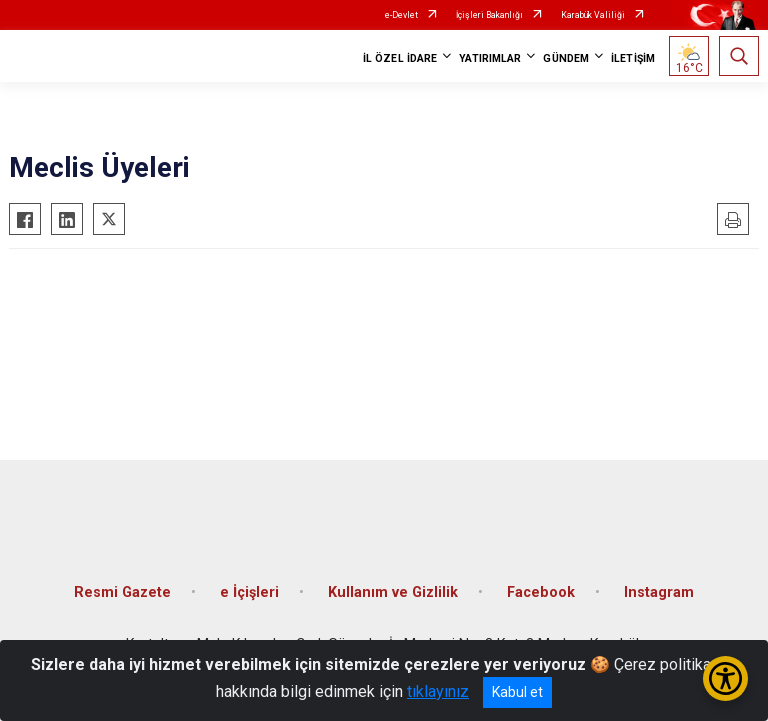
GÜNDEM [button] (566, 58)
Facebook (541, 592)
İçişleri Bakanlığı (489, 15)
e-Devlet (401, 15)
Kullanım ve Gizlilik (393, 592)
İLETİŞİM (633, 58)
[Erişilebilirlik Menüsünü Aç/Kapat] (725, 678)
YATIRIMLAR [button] (490, 58)
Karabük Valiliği (593, 15)
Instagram (659, 592)
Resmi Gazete (122, 592)
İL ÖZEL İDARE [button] (400, 58)
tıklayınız (438, 691)
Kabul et (517, 692)
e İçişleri (249, 592)
